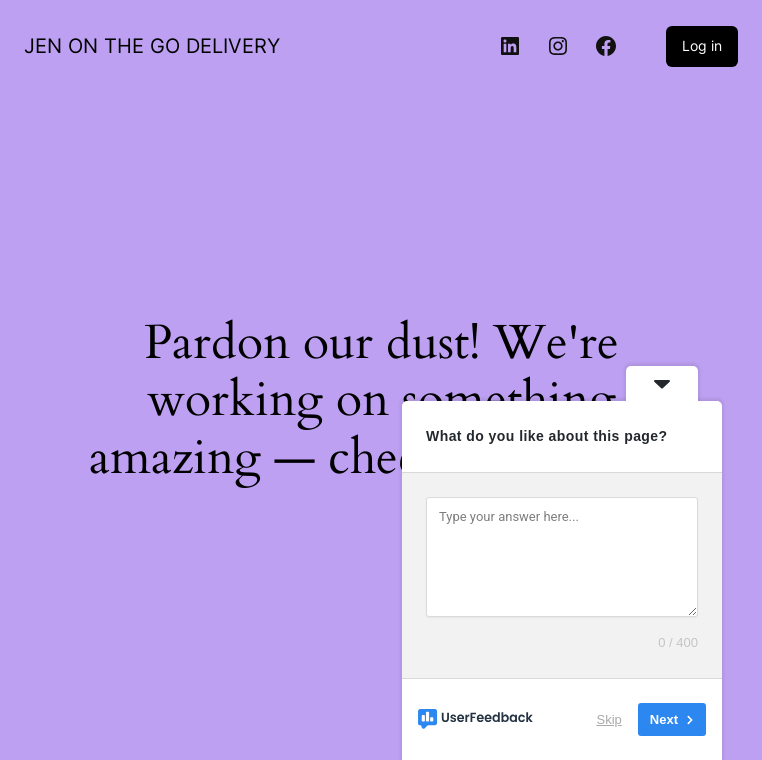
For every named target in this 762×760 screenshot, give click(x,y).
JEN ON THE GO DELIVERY (152, 46)
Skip (609, 719)
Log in (702, 45)
